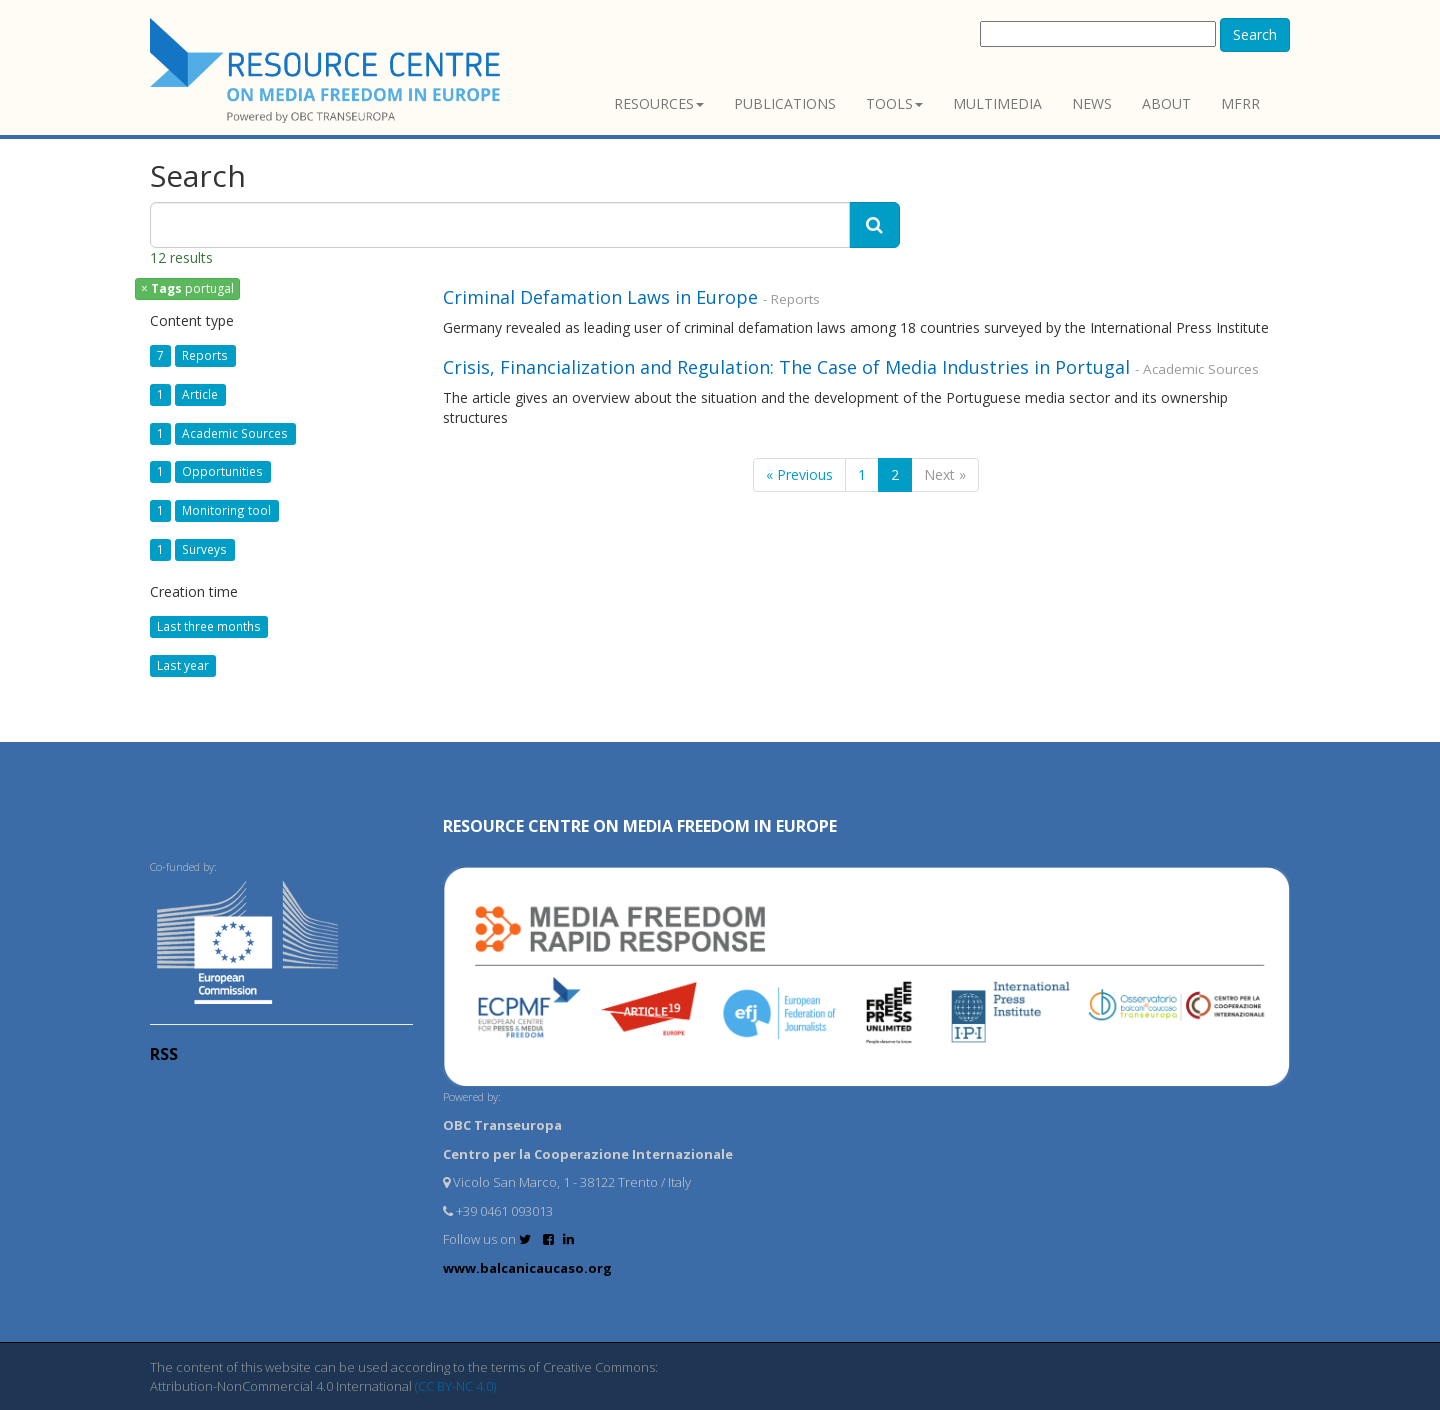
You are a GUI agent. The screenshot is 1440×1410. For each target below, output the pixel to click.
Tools (894, 103)
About (1166, 103)
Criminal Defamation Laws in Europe (603, 297)
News (1092, 103)
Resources (659, 103)
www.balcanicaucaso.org (527, 1268)
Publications (785, 103)
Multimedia (997, 103)
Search (1255, 34)
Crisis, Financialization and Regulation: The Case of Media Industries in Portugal (786, 367)
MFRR (1240, 103)
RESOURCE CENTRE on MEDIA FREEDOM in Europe (640, 826)
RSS (164, 1054)
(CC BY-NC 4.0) (455, 1386)
